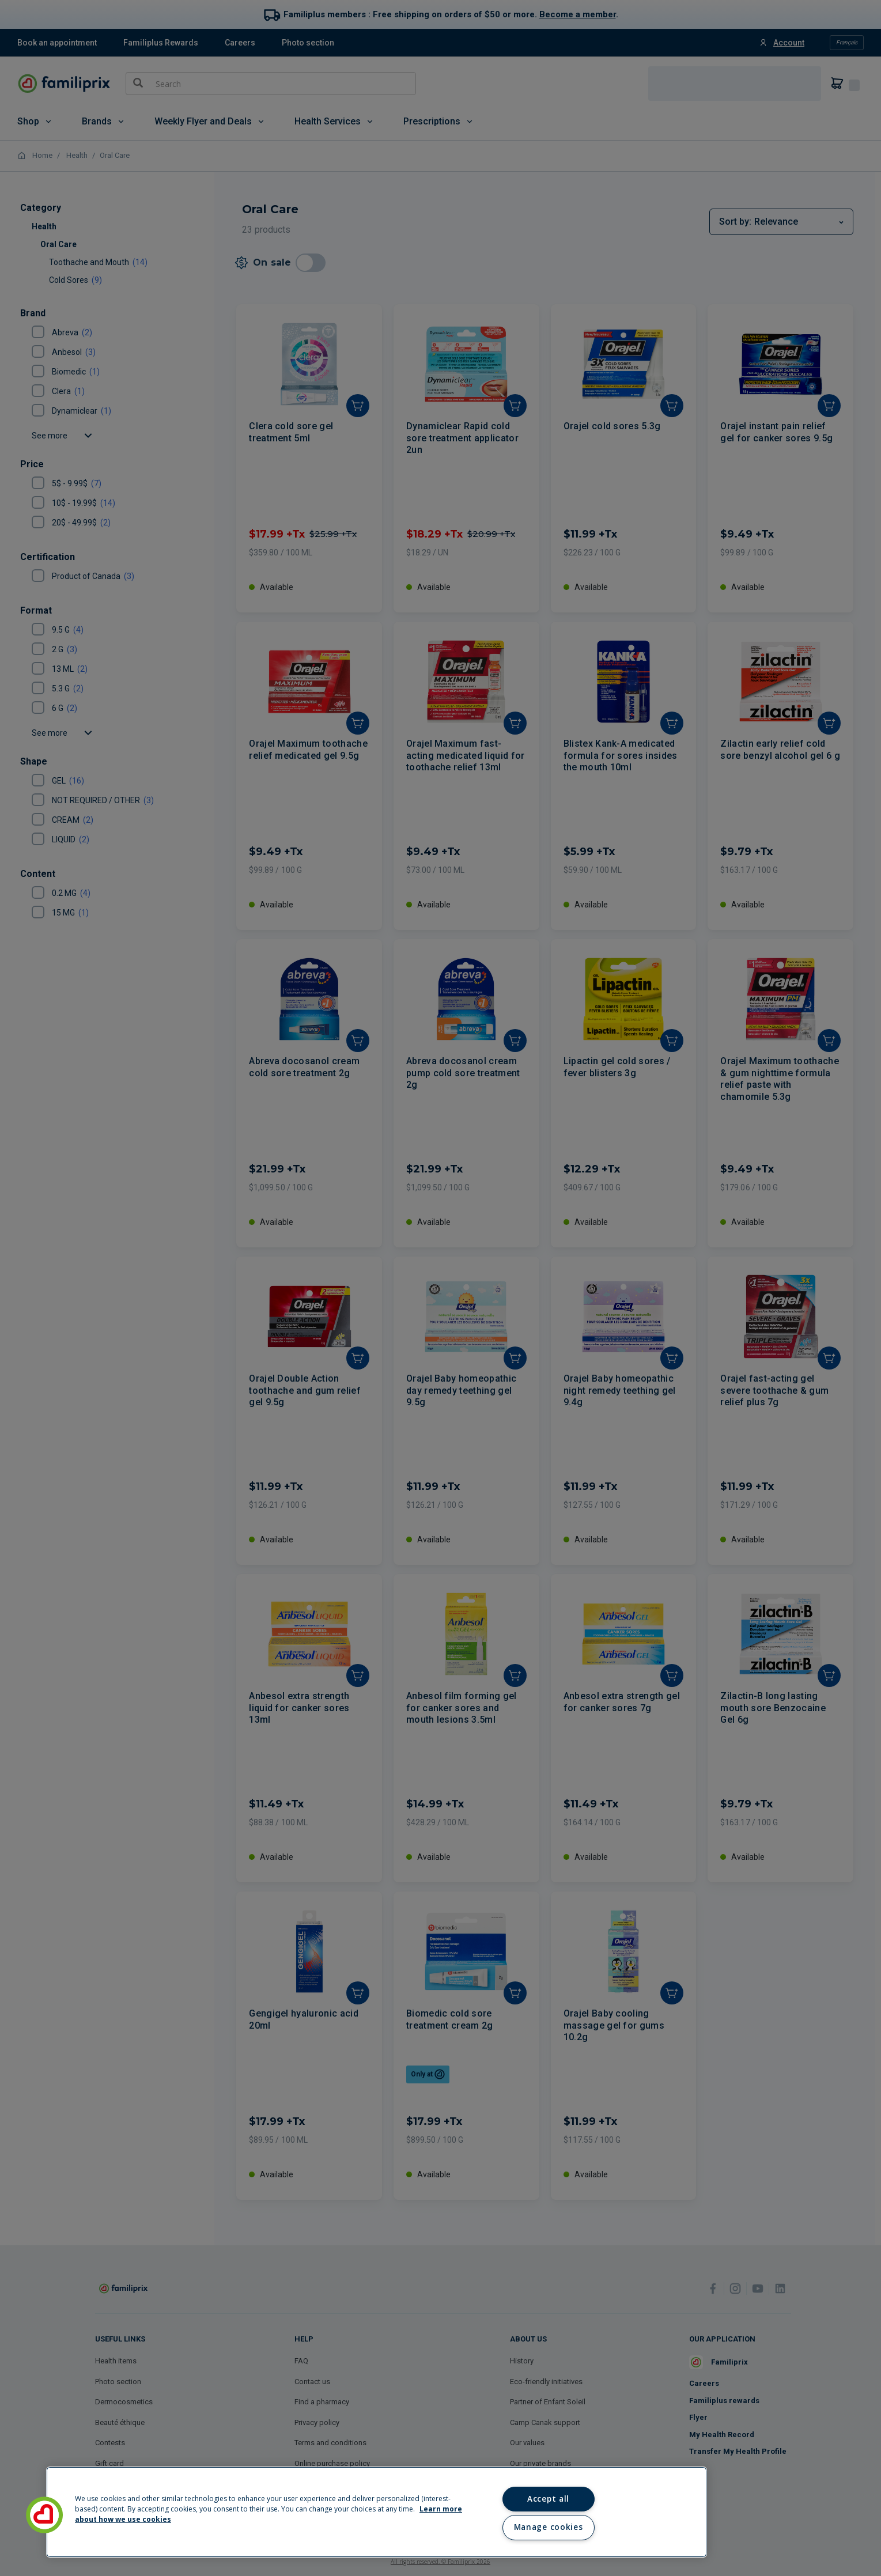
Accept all (548, 2499)
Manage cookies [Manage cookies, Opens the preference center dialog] (548, 2527)
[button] (44, 2514)
